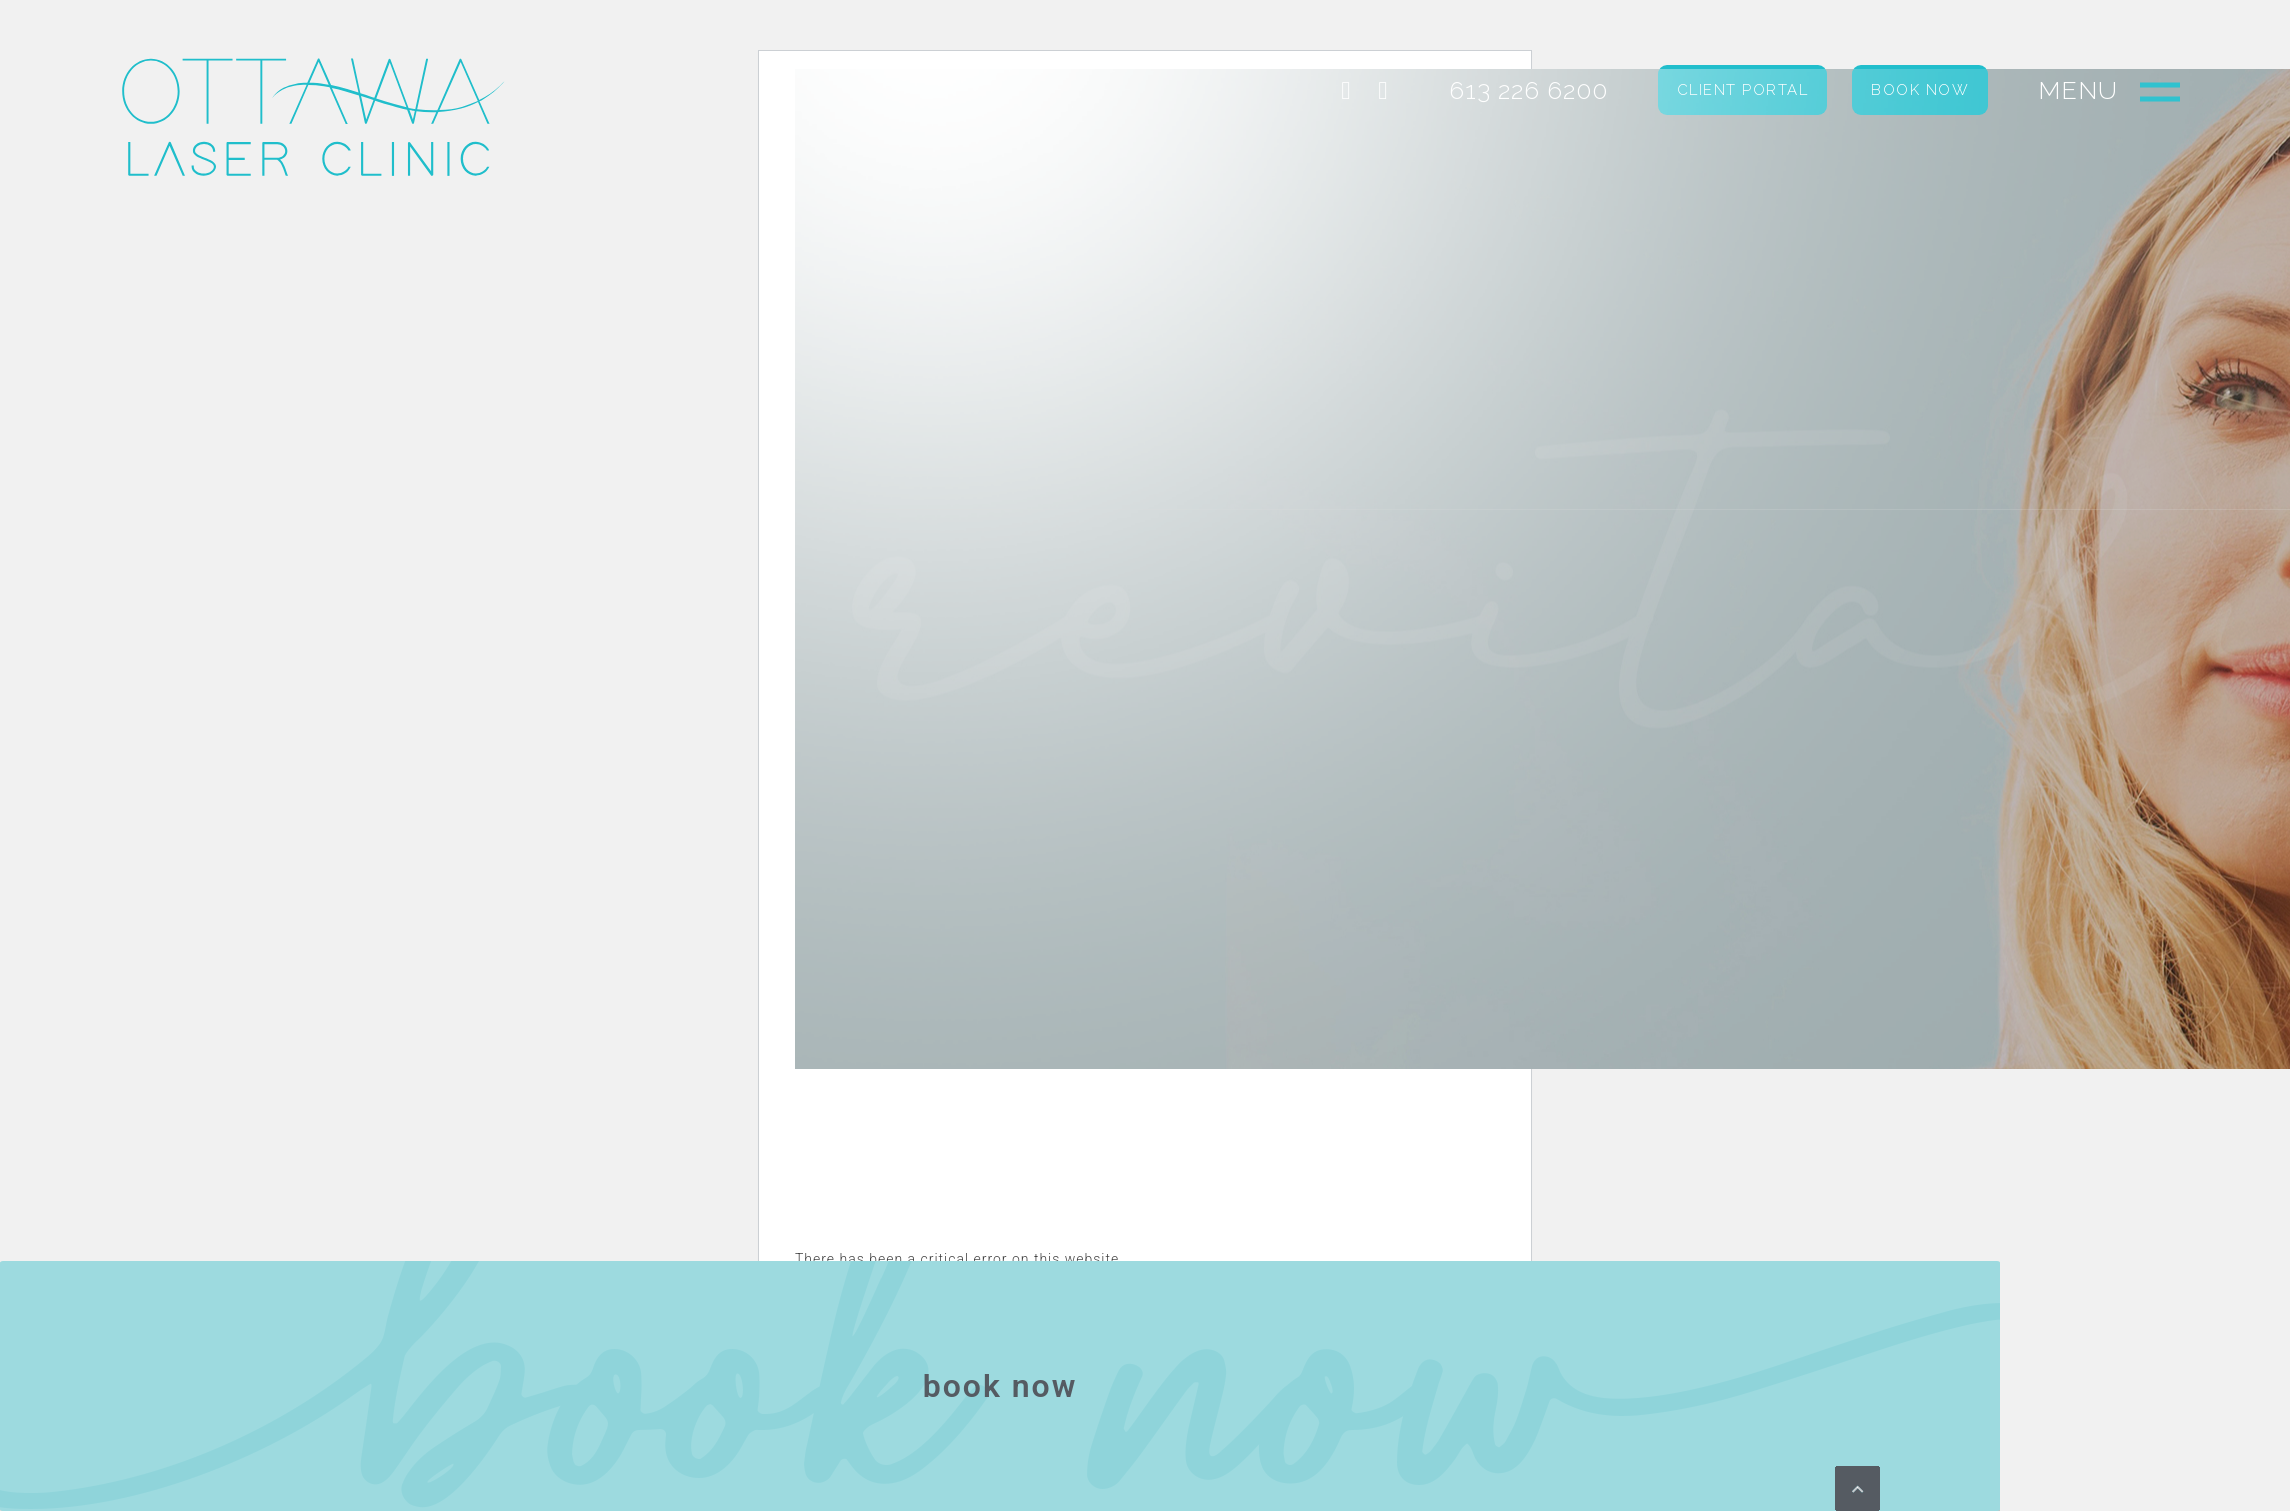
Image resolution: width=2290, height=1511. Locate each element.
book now (1000, 1386)
